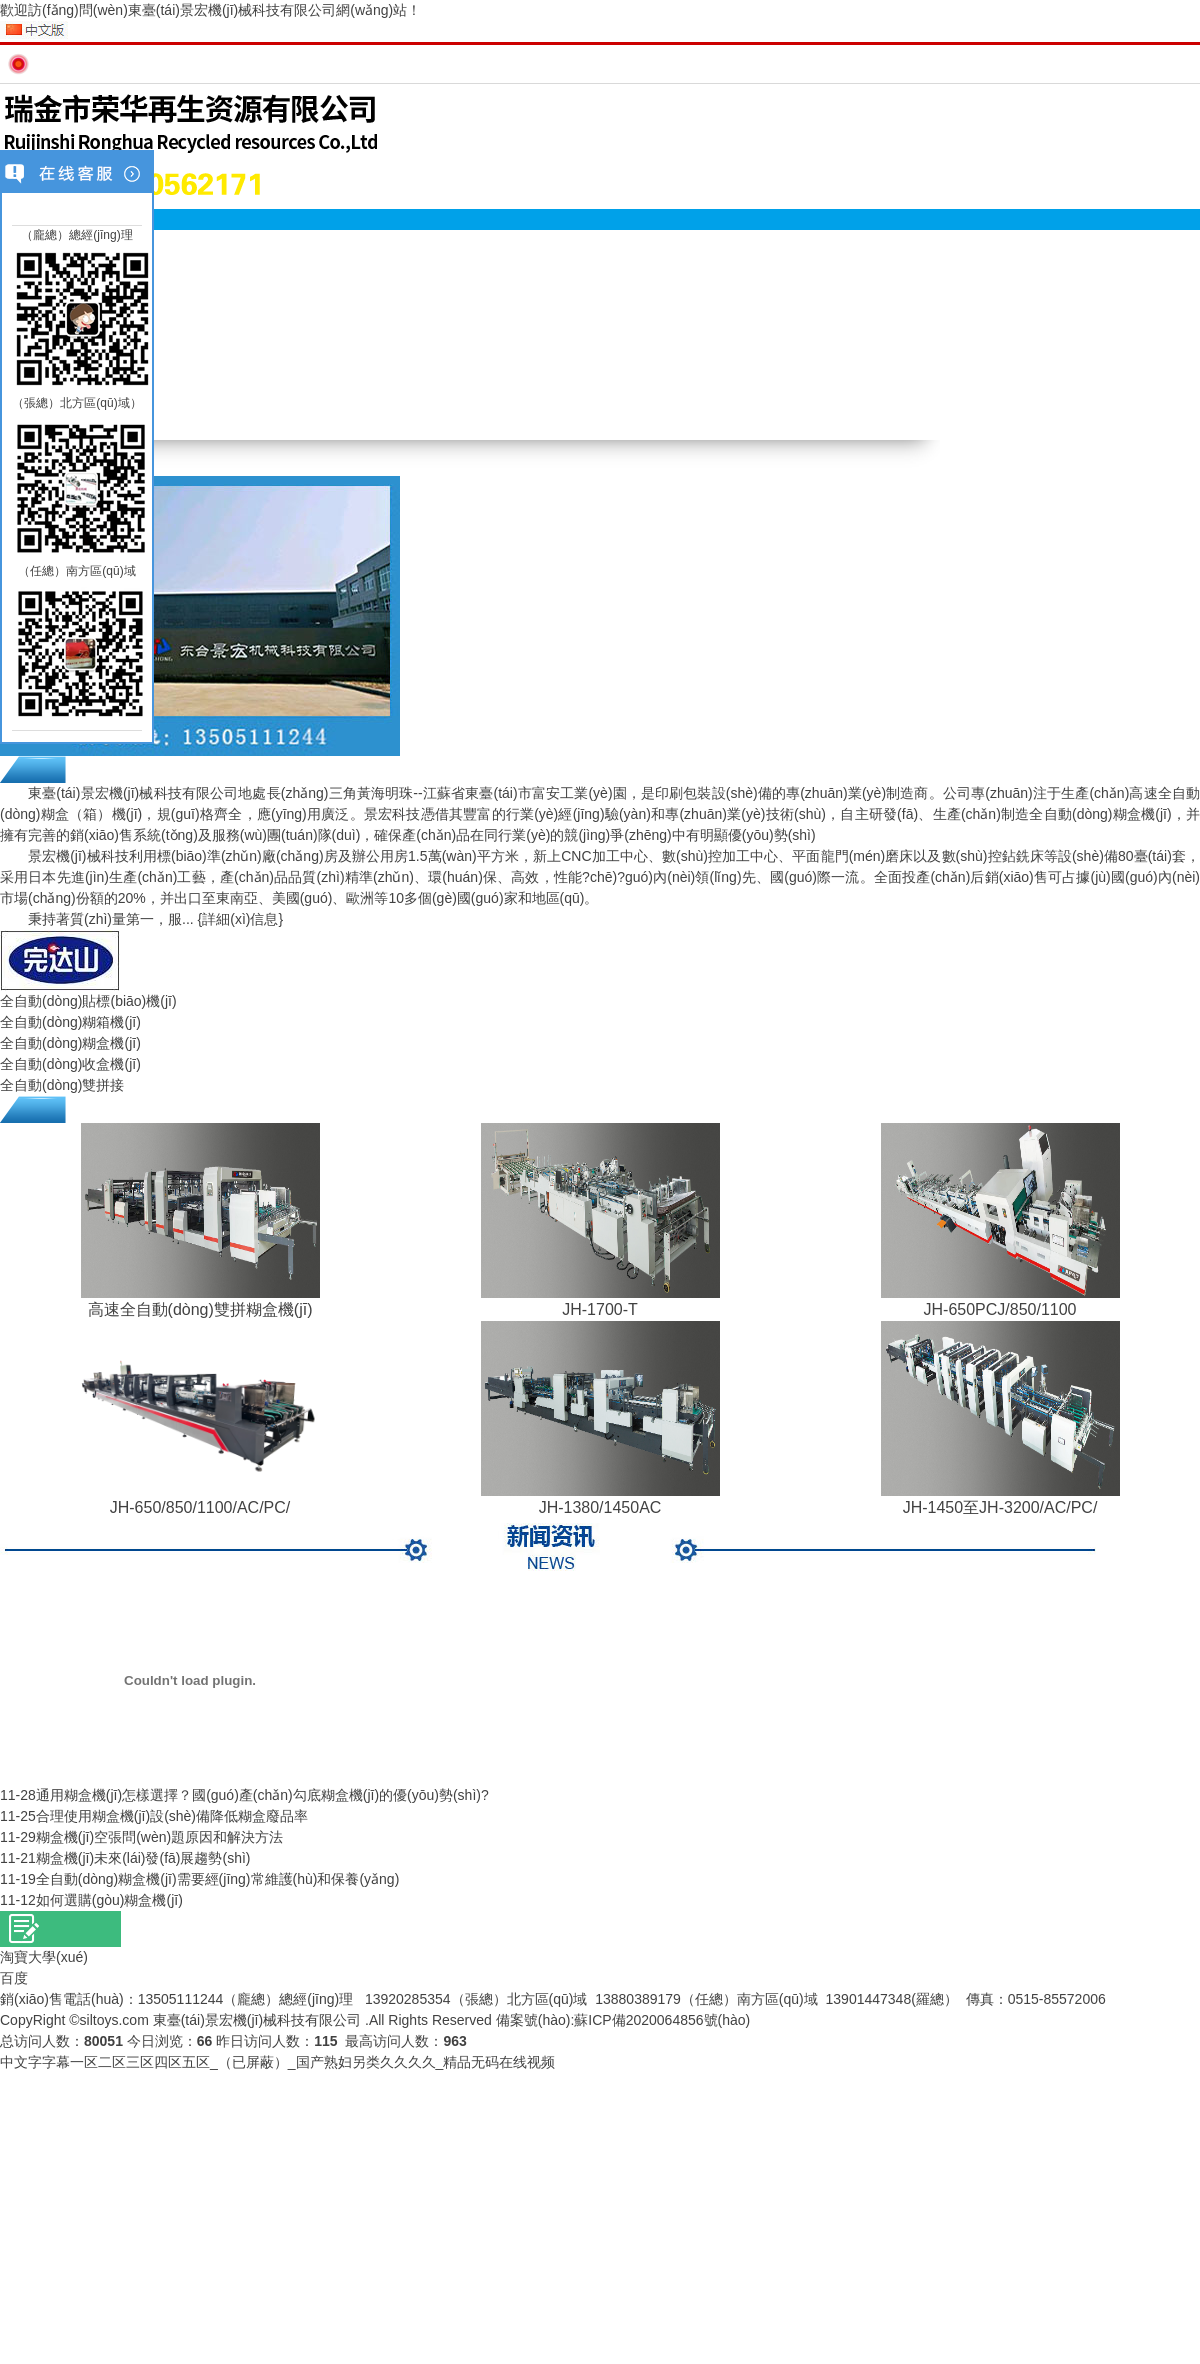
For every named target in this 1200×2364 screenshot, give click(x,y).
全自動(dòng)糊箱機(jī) (70, 1022)
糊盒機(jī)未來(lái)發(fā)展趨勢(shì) (143, 1858)
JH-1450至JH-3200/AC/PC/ (1000, 1507)
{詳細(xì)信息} (241, 919)
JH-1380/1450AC (600, 1507)
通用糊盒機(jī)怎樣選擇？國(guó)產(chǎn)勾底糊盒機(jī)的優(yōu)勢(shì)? (262, 1795)
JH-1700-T (600, 1309)
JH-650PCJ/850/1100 (1000, 1309)
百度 (14, 1978)
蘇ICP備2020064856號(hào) (662, 2020)
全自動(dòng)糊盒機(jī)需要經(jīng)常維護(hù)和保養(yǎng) (217, 1879)
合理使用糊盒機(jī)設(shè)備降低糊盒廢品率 (172, 1816)
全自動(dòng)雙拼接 (62, 1085)
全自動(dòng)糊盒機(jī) (70, 1043)
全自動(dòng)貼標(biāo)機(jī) (88, 1001)
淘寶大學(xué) (44, 1957)
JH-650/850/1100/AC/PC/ (200, 1507)
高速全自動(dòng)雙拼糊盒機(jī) (200, 1309)
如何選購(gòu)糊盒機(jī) (109, 1900)
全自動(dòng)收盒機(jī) (70, 1064)
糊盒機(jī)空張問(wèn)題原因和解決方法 (159, 1837)
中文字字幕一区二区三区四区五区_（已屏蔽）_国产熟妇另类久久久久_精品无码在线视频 (277, 2062)
